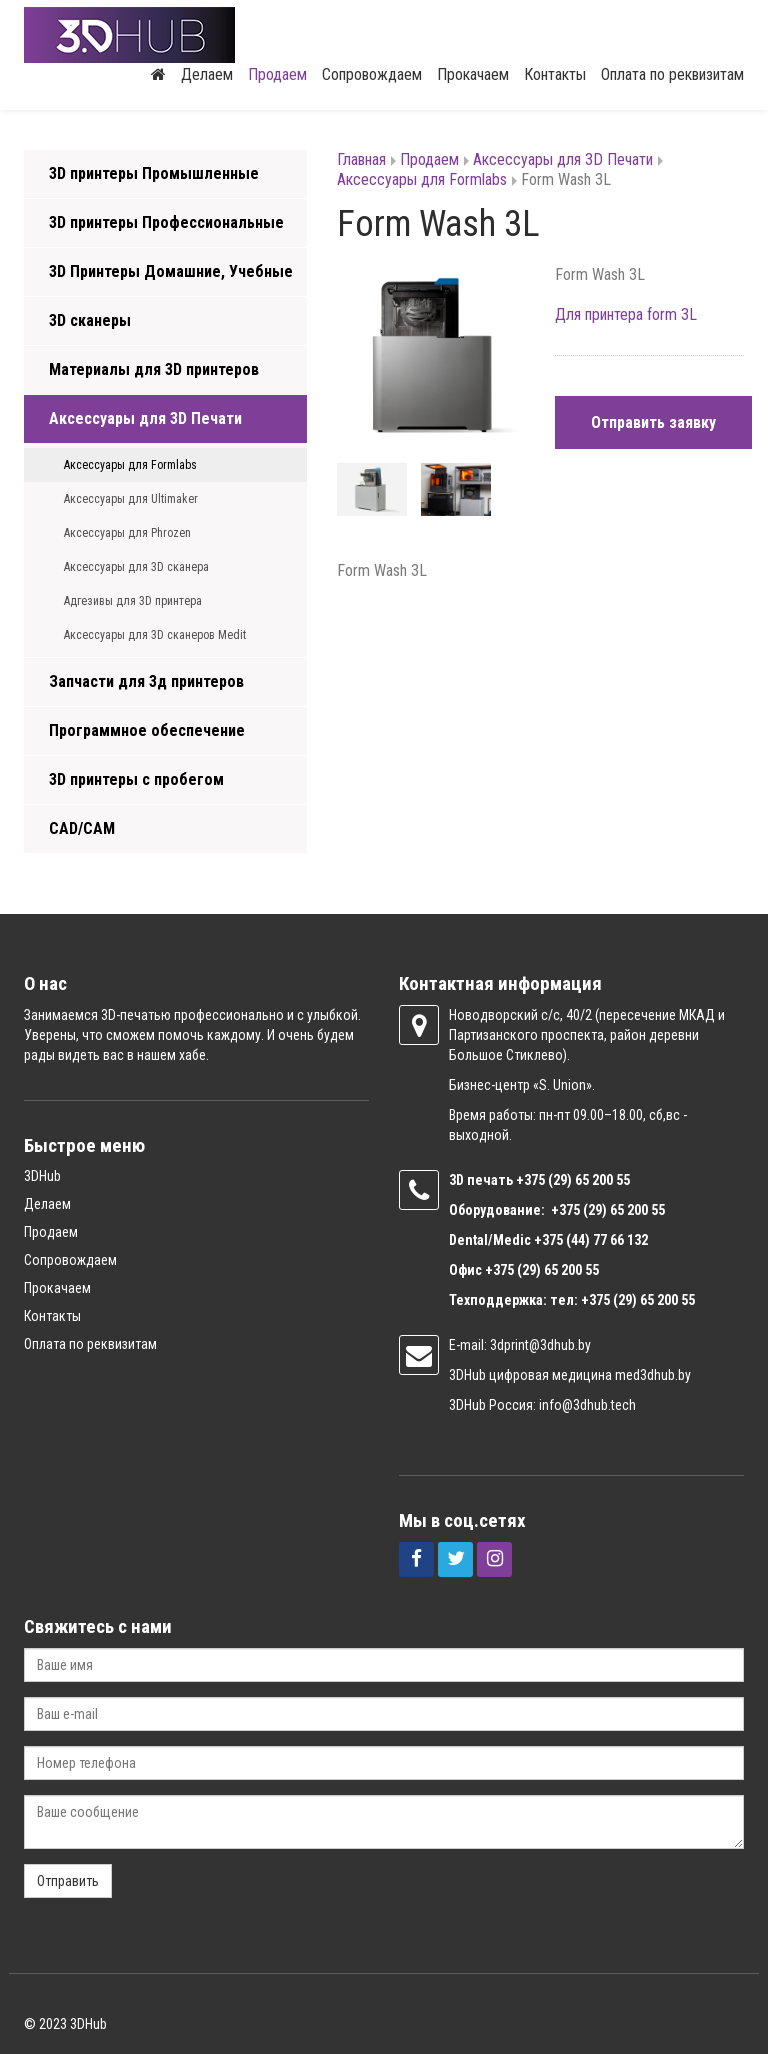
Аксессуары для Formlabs (130, 465)
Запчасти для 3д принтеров (146, 681)
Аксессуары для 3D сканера (136, 567)
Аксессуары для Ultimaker (131, 499)
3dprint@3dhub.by (540, 1345)
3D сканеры (90, 320)
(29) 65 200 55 (589, 1180)
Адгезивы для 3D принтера (133, 601)
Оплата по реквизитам (672, 74)
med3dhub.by (653, 1375)
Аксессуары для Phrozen (127, 533)
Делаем (207, 74)
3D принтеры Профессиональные (166, 222)
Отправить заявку (653, 422)
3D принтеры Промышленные (154, 173)
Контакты (555, 74)
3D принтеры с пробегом (136, 779)
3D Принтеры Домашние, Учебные (171, 271)
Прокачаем (473, 74)
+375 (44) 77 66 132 (591, 1240)
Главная (361, 159)
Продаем (277, 74)
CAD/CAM (82, 828)
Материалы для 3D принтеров (154, 369)
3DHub (42, 1176)
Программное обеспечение (147, 730)
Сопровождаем (372, 74)
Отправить (68, 1881)
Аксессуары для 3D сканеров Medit (155, 635)
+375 (532, 1180)
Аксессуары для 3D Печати (145, 418)
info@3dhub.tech (587, 1405)
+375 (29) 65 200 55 (542, 1270)
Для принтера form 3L (626, 314)
